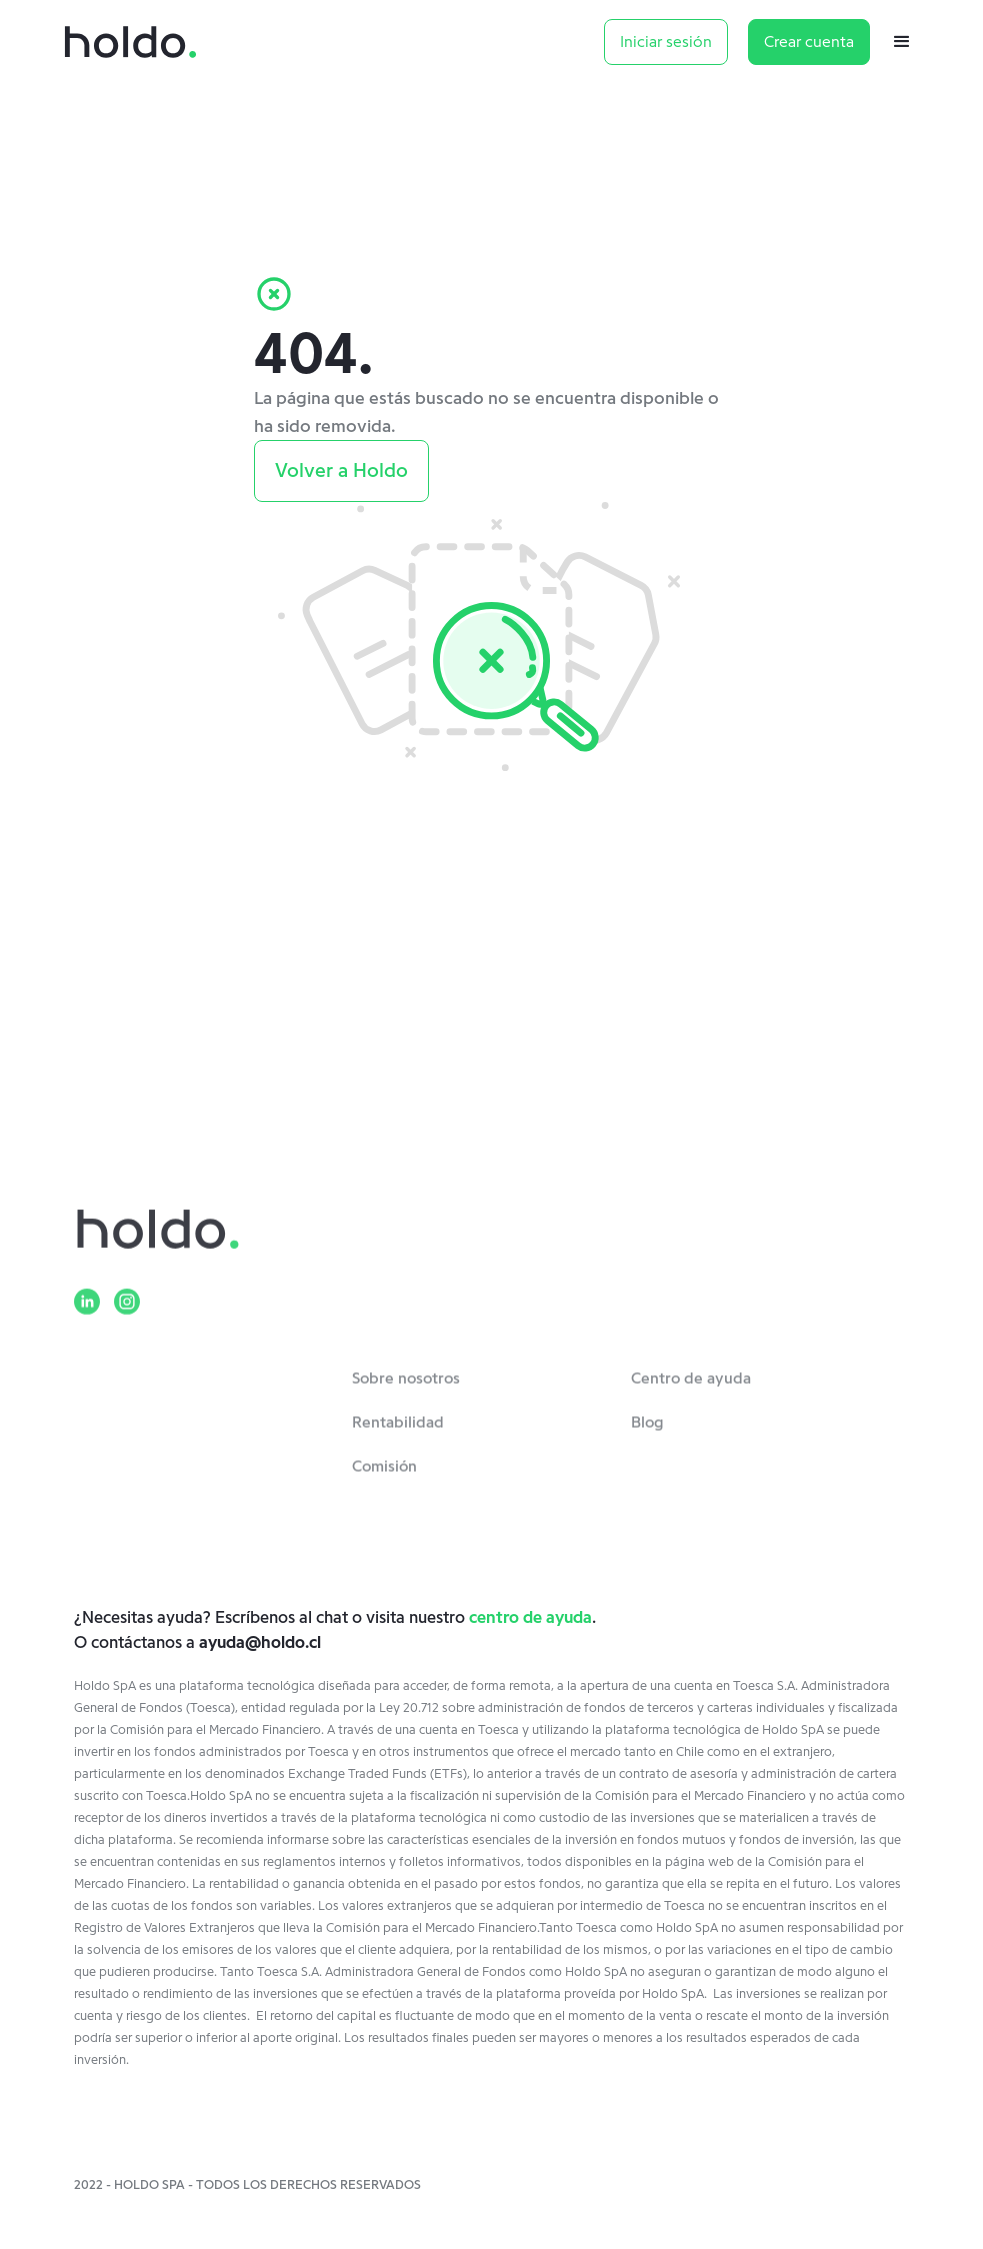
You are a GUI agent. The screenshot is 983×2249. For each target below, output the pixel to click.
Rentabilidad (398, 1431)
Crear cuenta (809, 42)
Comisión (384, 1475)
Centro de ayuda (691, 1387)
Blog (647, 1431)
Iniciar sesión (666, 42)
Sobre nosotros (406, 1387)
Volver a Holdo (341, 471)
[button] (912, 42)
